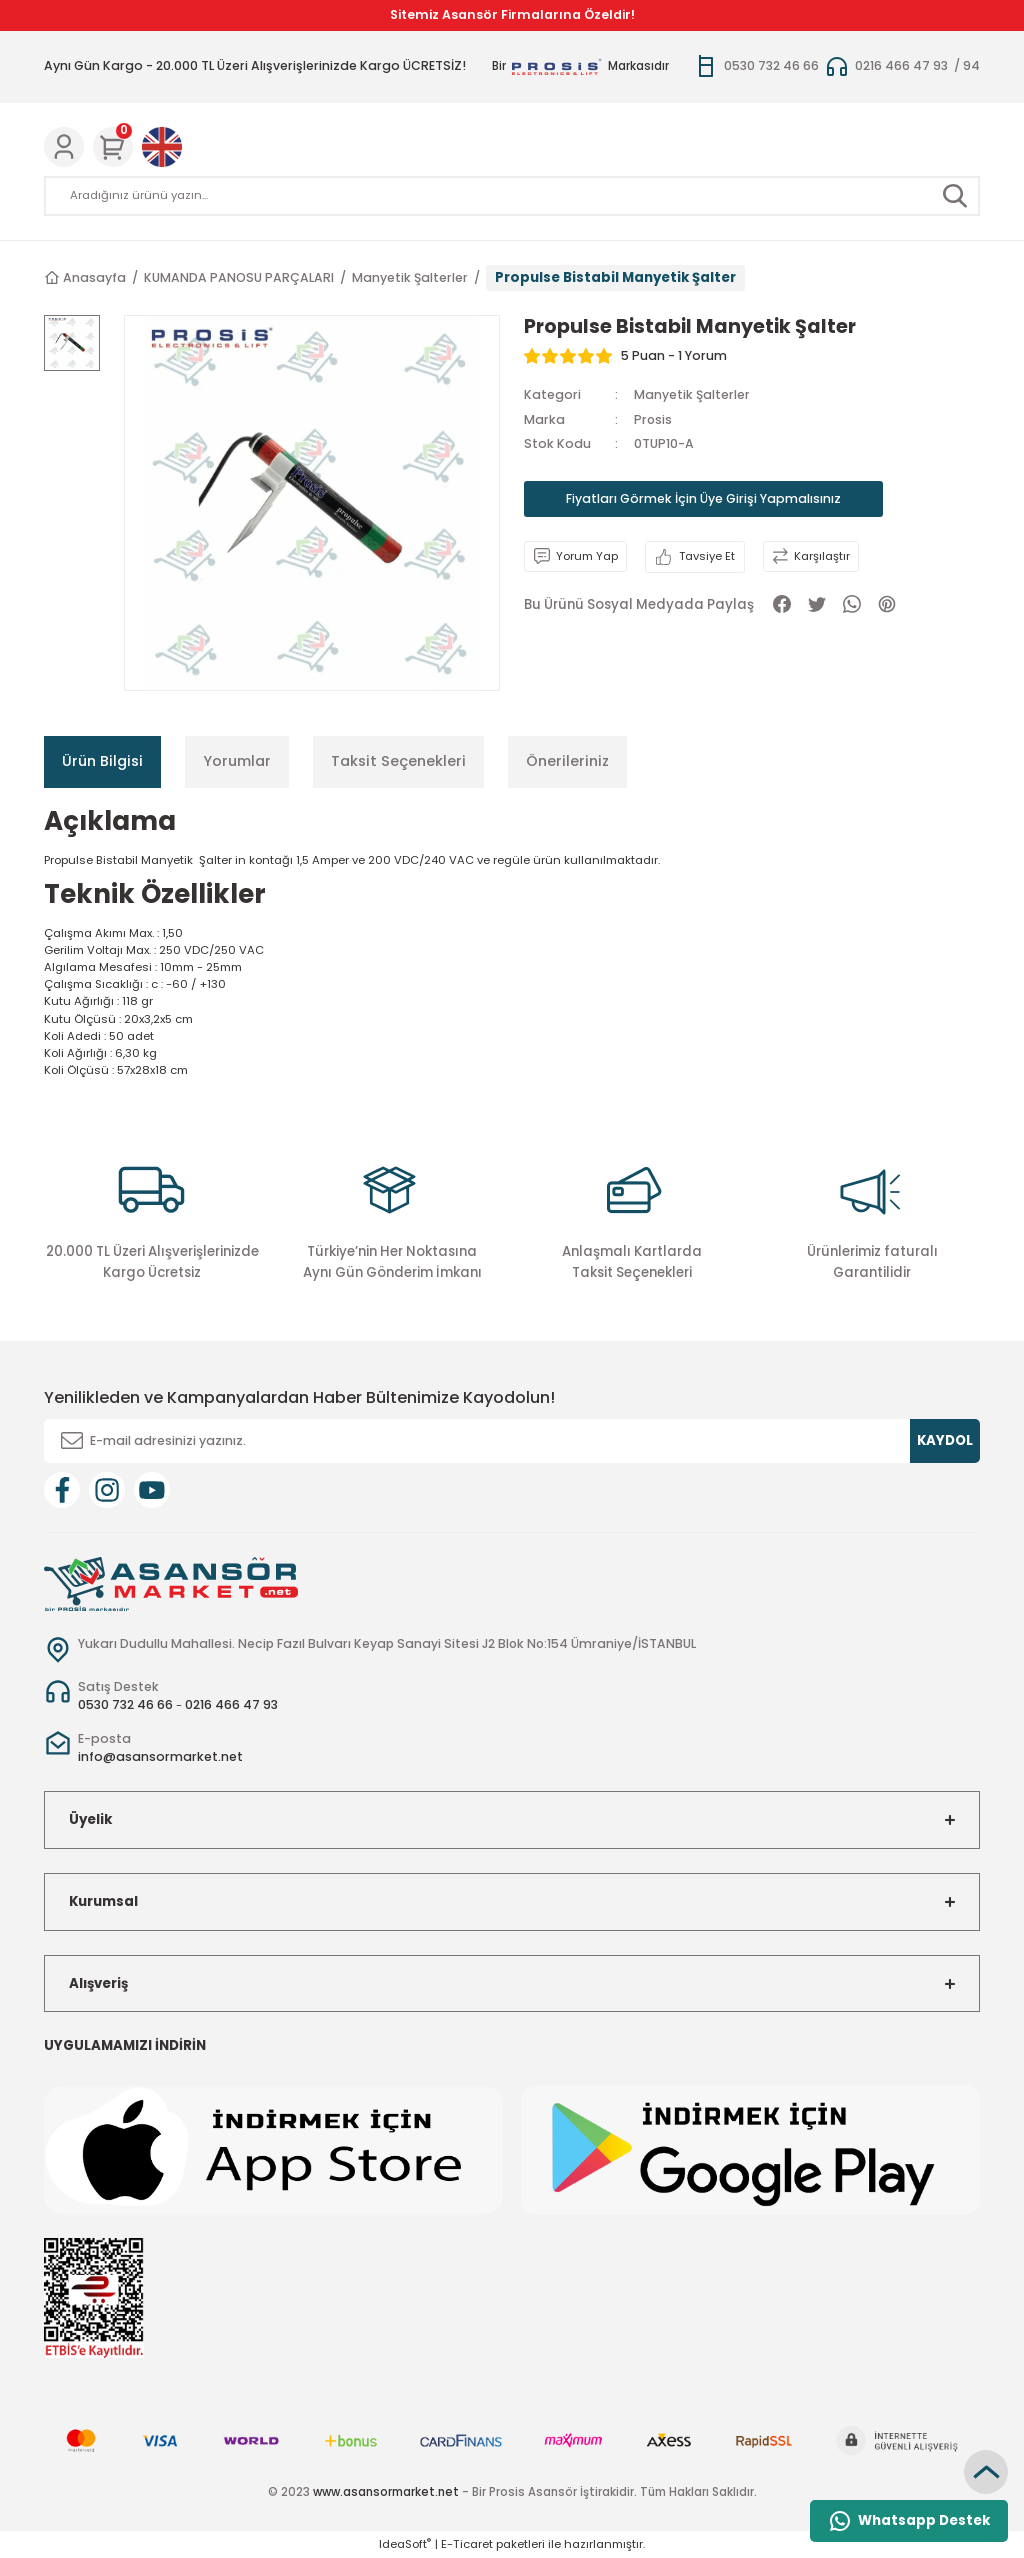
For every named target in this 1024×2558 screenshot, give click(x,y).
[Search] (512, 196)
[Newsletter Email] (512, 1441)
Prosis (653, 419)
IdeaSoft (405, 2544)
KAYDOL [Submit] (945, 1440)
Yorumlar (237, 761)
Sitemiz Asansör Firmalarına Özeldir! (512, 14)
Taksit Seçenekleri (398, 761)
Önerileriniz (567, 761)
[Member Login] (64, 147)
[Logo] (171, 1583)
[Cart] (113, 147)
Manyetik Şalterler (692, 394)
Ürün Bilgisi (102, 761)
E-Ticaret (467, 2544)
